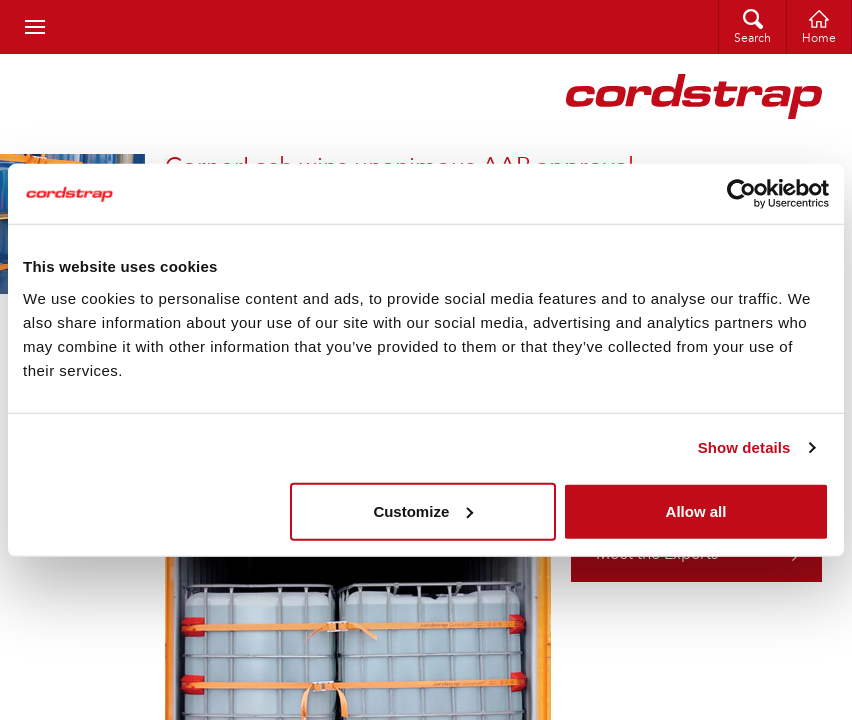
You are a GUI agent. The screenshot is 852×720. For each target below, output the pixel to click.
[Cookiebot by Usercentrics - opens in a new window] (741, 194)
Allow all (696, 510)
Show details (744, 447)
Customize (423, 510)
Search (752, 39)
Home (819, 39)
